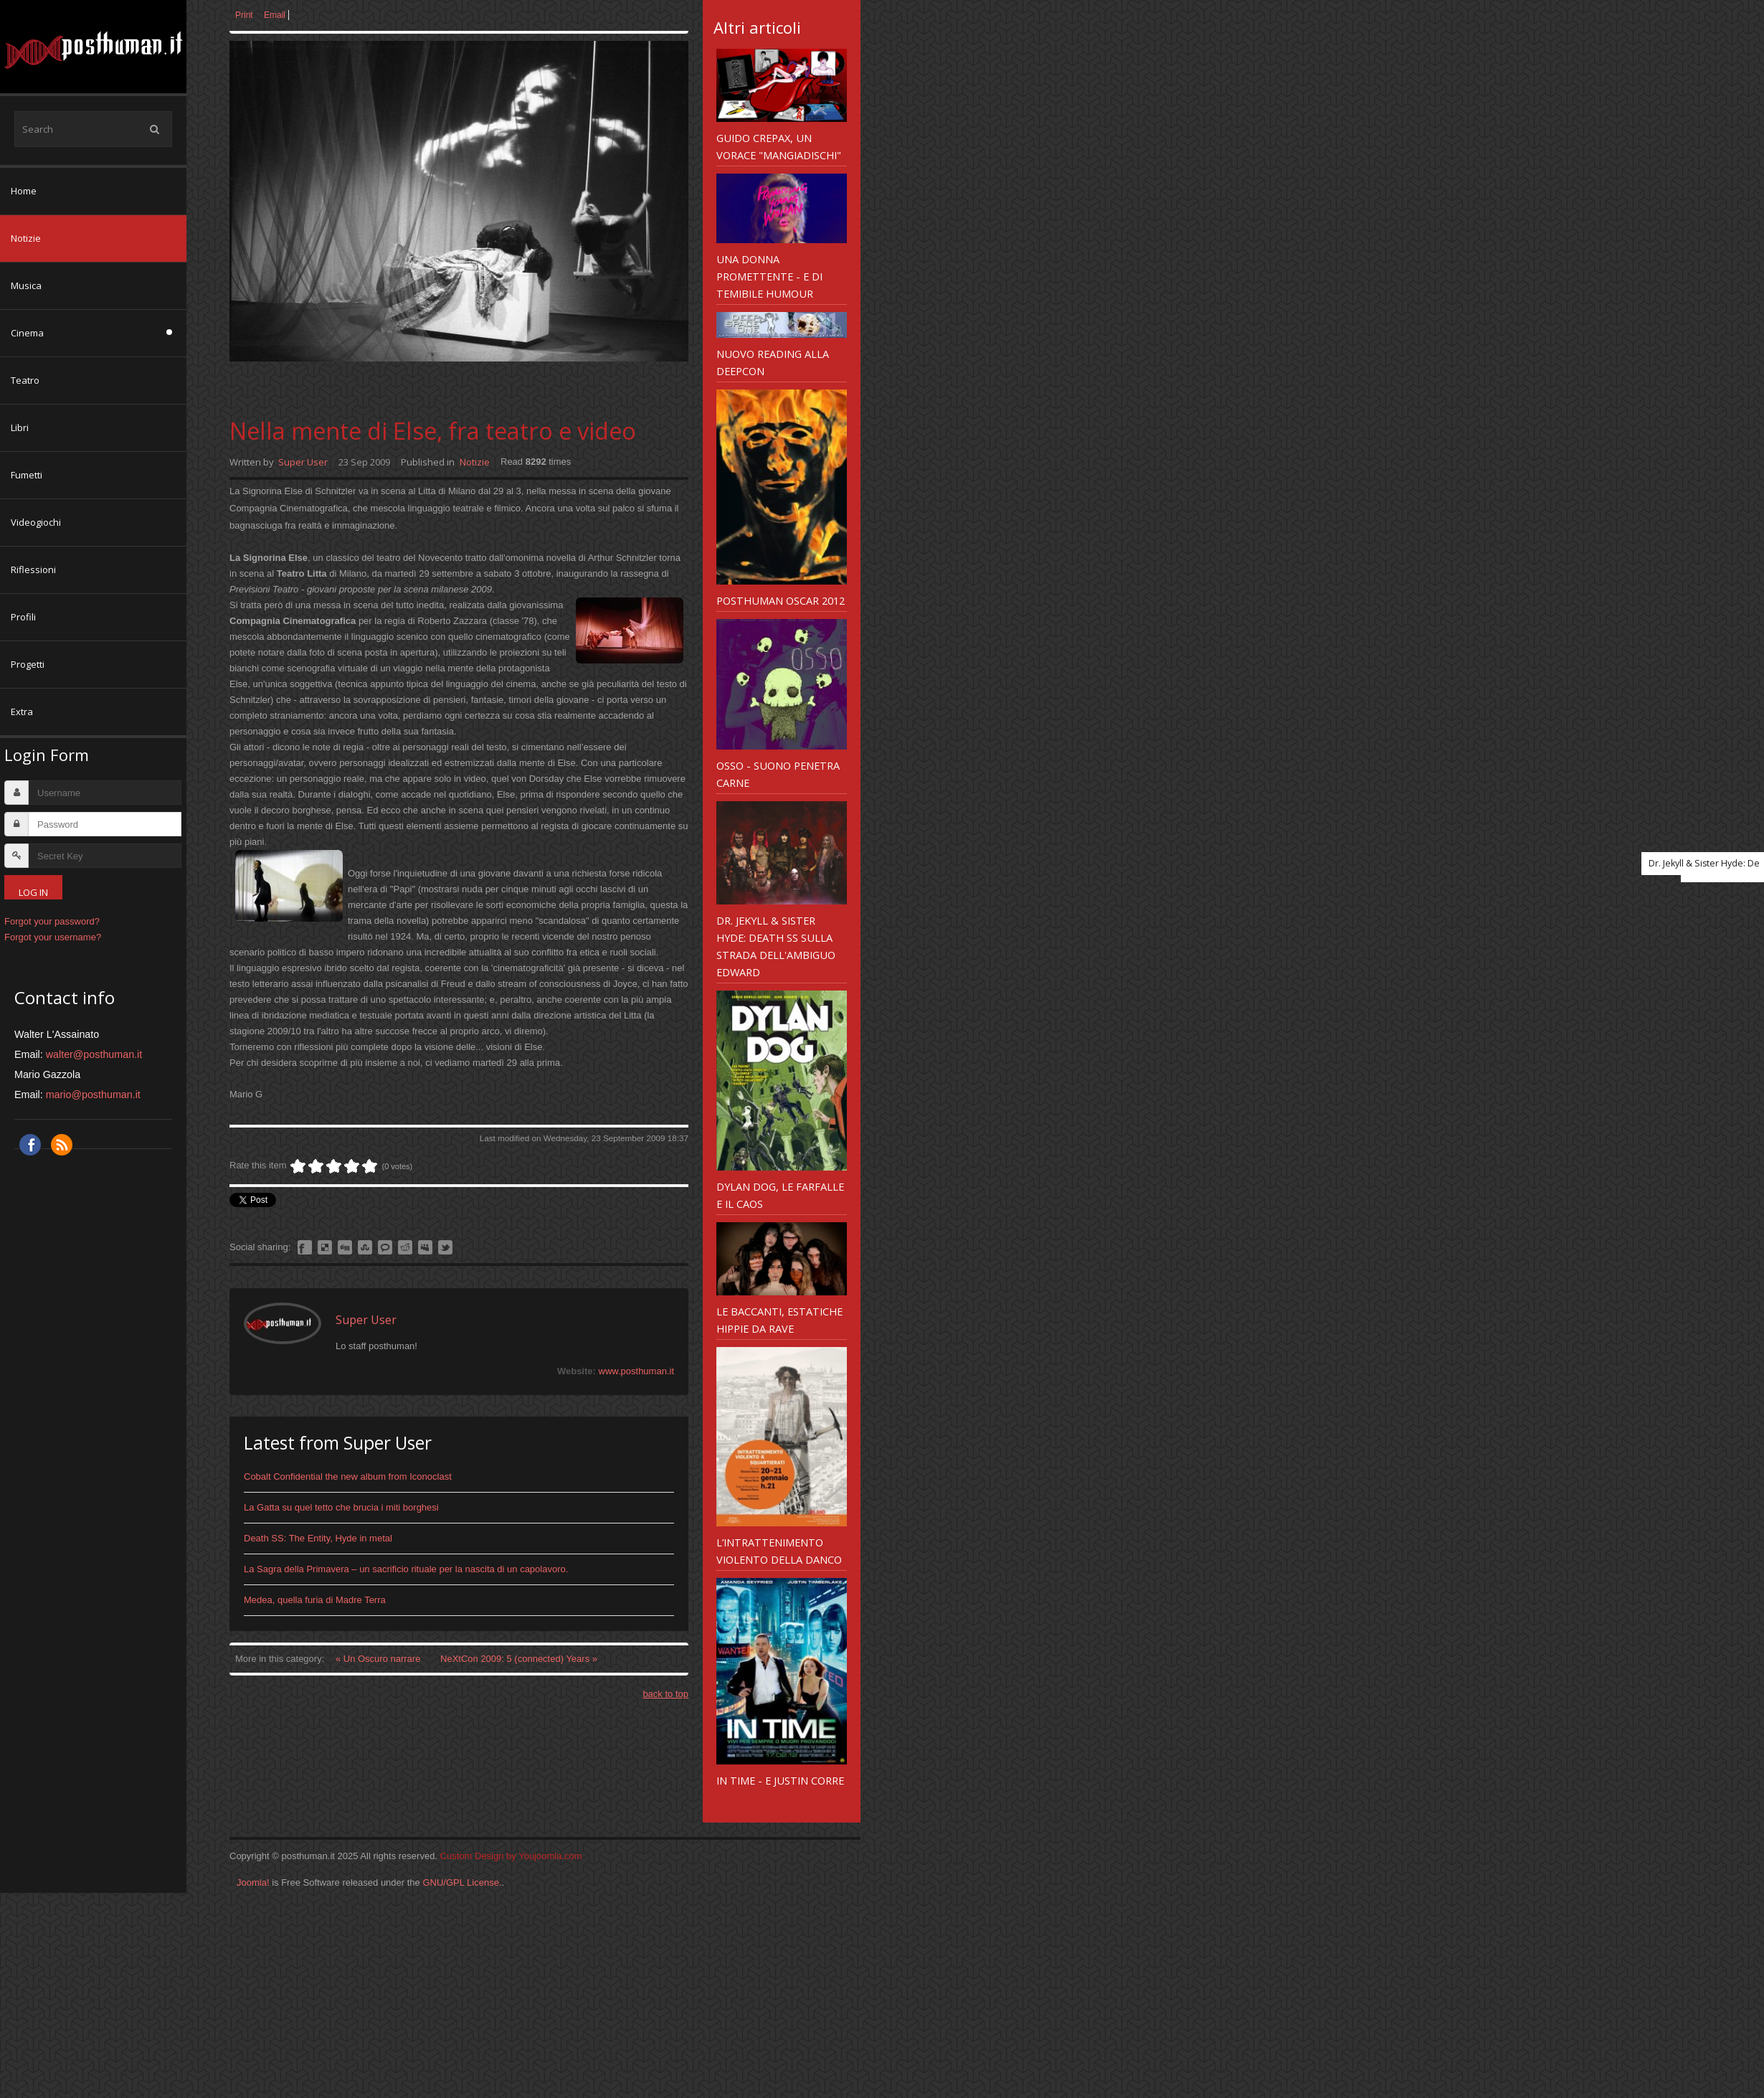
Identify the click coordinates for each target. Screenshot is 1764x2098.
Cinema (27, 332)
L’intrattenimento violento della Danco (779, 1551)
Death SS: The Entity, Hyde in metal (318, 1538)
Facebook (30, 1145)
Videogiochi (36, 522)
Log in (33, 892)
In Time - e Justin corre (780, 1780)
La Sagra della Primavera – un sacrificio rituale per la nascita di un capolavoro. (406, 1569)
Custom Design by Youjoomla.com (511, 1856)
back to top (665, 1693)
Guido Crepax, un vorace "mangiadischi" (778, 146)
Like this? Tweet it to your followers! (445, 1247)
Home (24, 190)
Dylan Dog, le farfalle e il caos (780, 1195)
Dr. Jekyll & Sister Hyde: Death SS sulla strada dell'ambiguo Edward (775, 946)
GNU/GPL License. (461, 1882)
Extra (22, 711)
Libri (20, 427)
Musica (26, 285)
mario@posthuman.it (93, 1094)
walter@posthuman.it (94, 1054)
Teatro (25, 380)
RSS (61, 1145)
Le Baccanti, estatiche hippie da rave (779, 1320)
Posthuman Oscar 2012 (780, 600)
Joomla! (253, 1882)
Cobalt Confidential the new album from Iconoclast (348, 1476)
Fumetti (26, 474)
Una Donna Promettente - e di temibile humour (769, 276)
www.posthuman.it (637, 1371)
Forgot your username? (52, 937)
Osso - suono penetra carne (778, 774)
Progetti (27, 664)
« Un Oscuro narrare (379, 1658)
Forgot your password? (52, 921)
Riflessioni (33, 569)
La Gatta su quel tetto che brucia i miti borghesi (341, 1507)
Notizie (26, 238)
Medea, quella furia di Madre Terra (315, 1599)
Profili (23, 616)
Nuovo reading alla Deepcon (772, 362)
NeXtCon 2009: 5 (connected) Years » (518, 1658)
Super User (303, 461)
